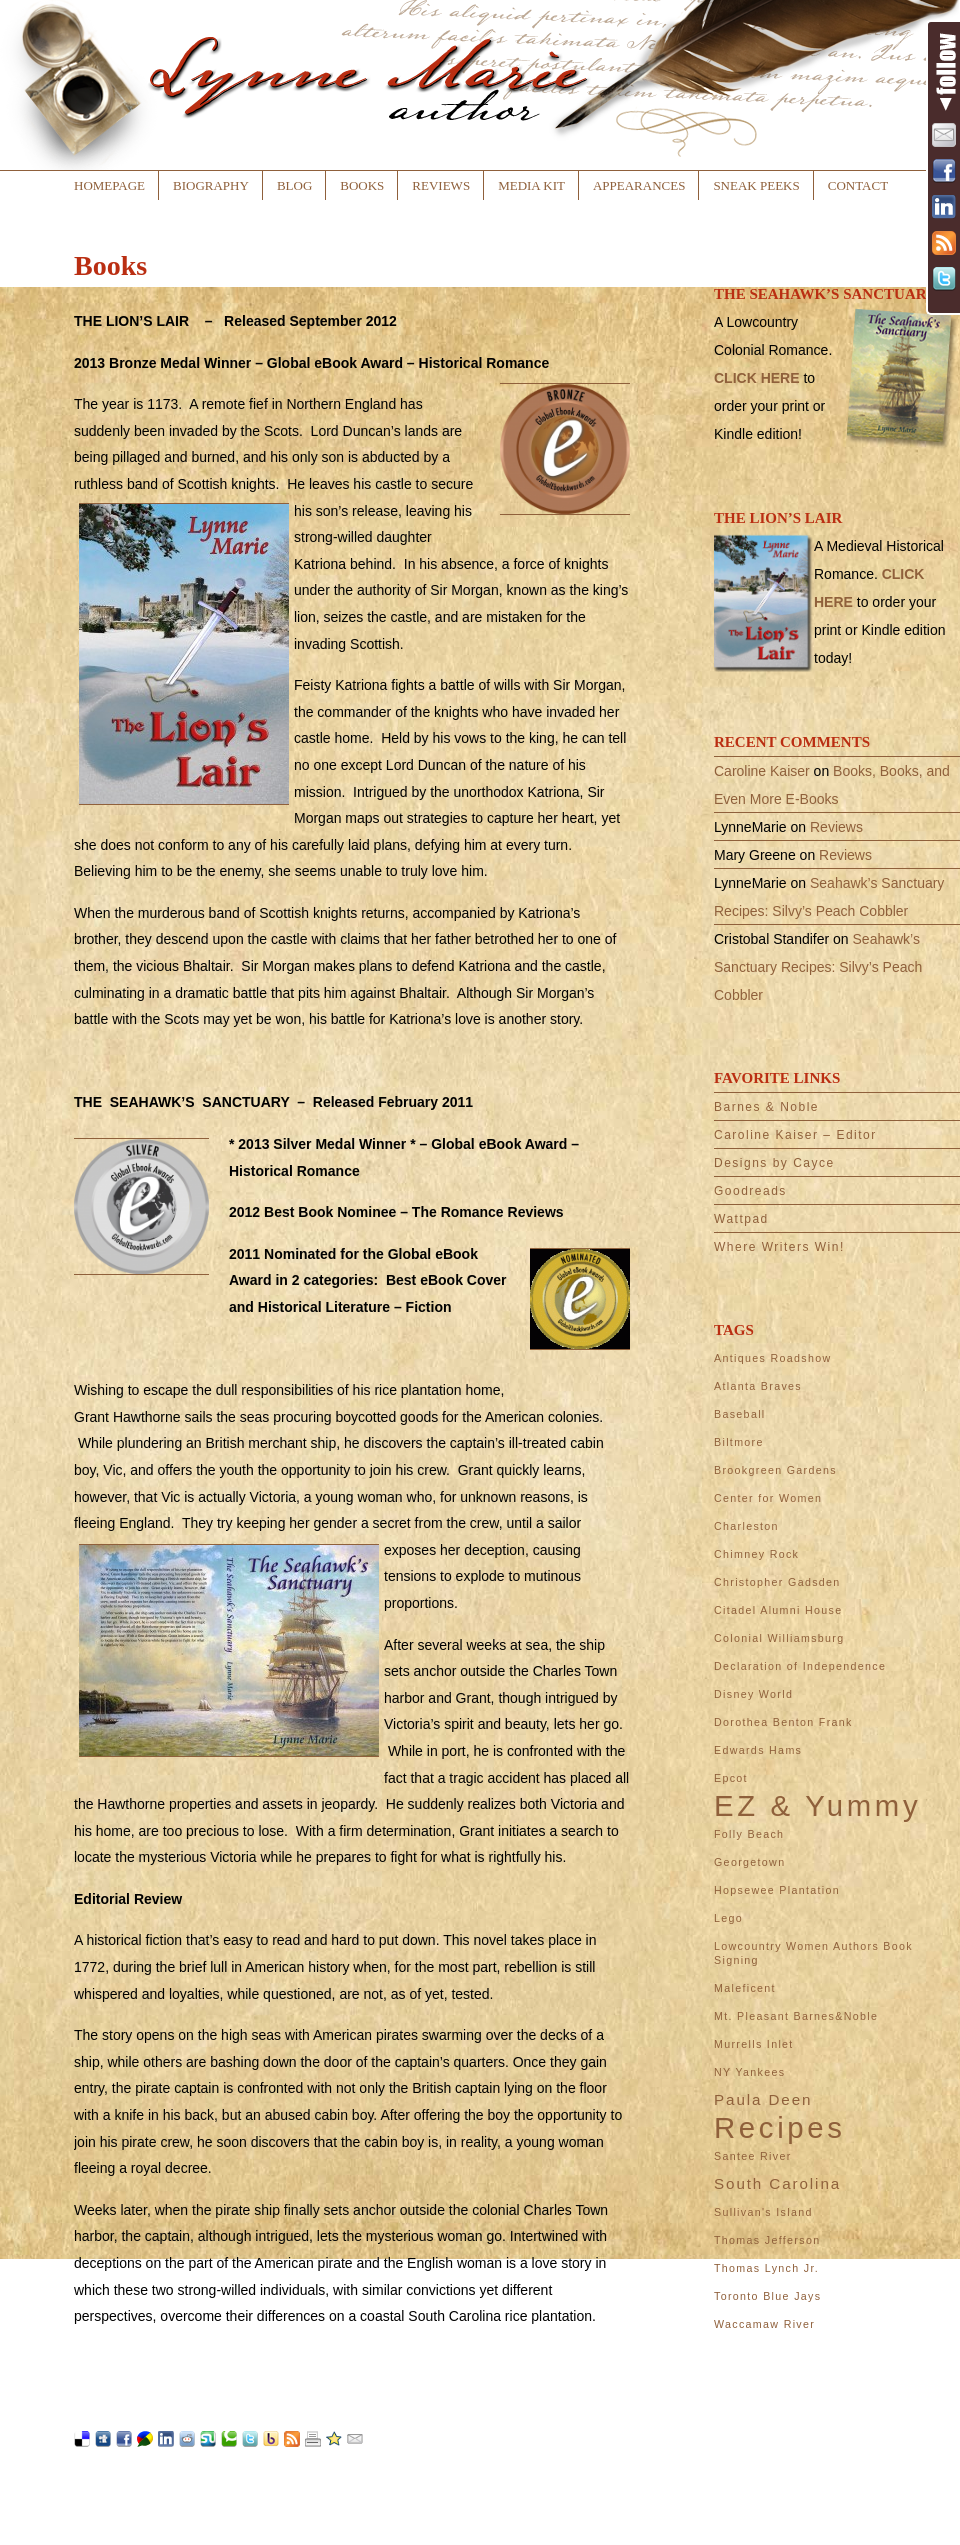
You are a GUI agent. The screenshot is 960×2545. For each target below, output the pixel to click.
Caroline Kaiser (762, 771)
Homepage (109, 185)
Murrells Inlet (754, 2044)
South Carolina (777, 2183)
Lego (728, 1918)
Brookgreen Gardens (775, 1470)
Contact (858, 185)
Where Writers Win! (779, 1247)
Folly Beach (749, 1834)
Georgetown (749, 1862)
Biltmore (739, 1442)
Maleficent (745, 1988)
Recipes (780, 2128)
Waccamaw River (764, 2324)
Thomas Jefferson (767, 2240)
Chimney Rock (756, 1554)
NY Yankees (749, 2072)
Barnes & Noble (766, 1107)
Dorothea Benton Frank (783, 1722)
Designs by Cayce (774, 1163)
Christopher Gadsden (777, 1582)
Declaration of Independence (800, 1666)
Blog (294, 185)
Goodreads (750, 1191)
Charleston (746, 1526)
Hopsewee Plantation (777, 1890)
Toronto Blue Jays (767, 2296)
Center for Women (768, 1498)
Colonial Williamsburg (779, 1638)
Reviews (441, 185)
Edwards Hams (758, 1750)
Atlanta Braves (758, 1386)
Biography (211, 185)
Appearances (639, 185)
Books (362, 185)
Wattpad (741, 1219)
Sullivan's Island (763, 2212)
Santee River (753, 2156)
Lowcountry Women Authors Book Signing (813, 1953)
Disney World (753, 1694)
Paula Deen (763, 2099)
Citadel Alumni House (778, 1610)
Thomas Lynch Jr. (766, 2268)
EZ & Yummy (817, 1806)
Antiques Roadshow (772, 1358)
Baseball (740, 1414)
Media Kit (531, 185)
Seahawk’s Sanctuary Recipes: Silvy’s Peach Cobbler (818, 967)
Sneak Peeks (756, 185)
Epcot (731, 1778)
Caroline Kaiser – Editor (795, 1135)
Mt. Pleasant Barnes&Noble (796, 2016)
